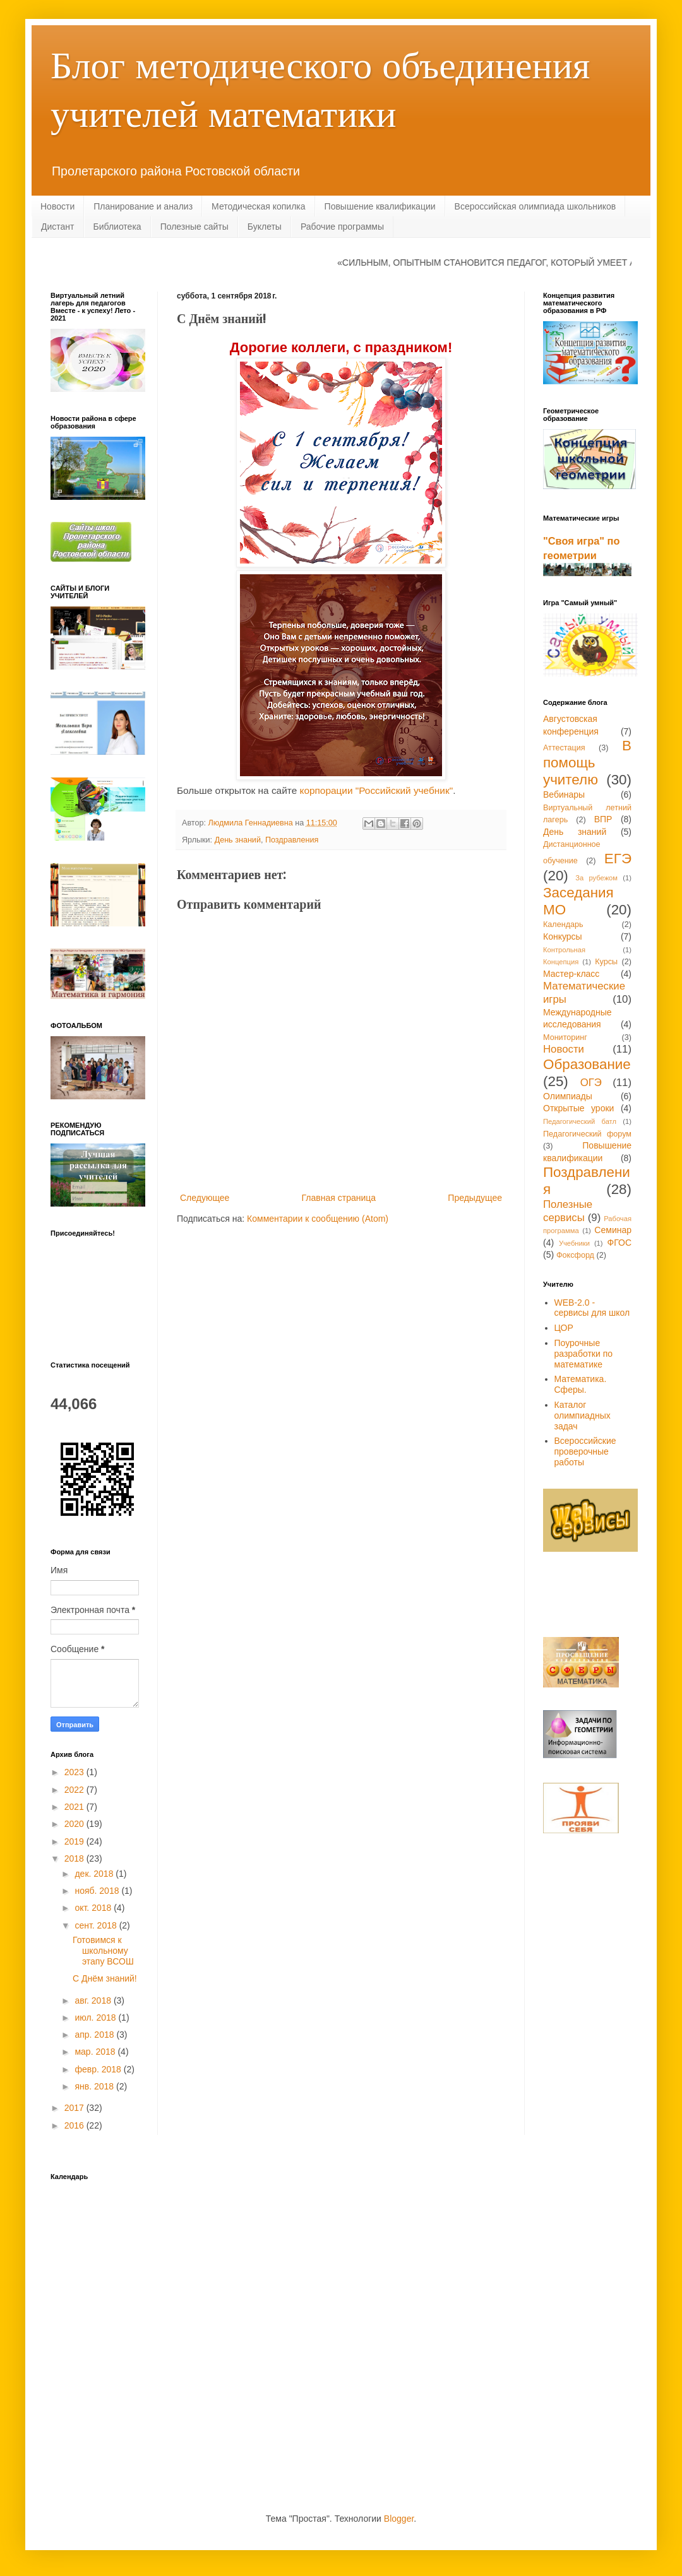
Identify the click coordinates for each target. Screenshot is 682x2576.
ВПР (603, 819)
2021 (75, 1807)
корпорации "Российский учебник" (376, 790)
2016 (75, 2125)
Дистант (58, 227)
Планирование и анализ (143, 206)
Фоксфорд (575, 1255)
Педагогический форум (587, 1134)
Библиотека (117, 227)
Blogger (399, 2519)
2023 (75, 1772)
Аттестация (564, 747)
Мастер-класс (571, 974)
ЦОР (563, 1328)
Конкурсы (562, 936)
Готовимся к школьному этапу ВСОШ (103, 1950)
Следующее (204, 1198)
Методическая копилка (259, 206)
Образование (587, 1064)
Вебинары (564, 794)
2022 (75, 1790)
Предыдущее (475, 1198)
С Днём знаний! (105, 1978)
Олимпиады (567, 1096)
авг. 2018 (94, 2000)
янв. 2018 (95, 2086)
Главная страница (339, 1198)
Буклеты (265, 227)
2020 (75, 1824)
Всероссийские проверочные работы (585, 1451)
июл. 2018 (96, 2017)
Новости (57, 206)
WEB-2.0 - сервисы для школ (592, 1307)
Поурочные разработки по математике (583, 1353)
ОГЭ (591, 1083)
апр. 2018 (95, 2034)
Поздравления (291, 840)
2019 (75, 1841)
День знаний (238, 840)
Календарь (563, 924)
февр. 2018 (99, 2069)
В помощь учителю (587, 763)
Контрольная (564, 950)
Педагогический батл (579, 1121)
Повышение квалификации (380, 206)
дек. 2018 (95, 1874)
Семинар (612, 1230)
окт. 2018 (94, 1908)
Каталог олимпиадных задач (582, 1415)
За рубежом (596, 878)
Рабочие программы (342, 227)
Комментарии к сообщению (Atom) (317, 1219)
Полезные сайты (194, 227)
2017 (75, 2108)
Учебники (574, 1243)
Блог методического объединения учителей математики (320, 87)
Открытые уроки (578, 1108)
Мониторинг (565, 1037)
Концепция (560, 962)
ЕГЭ (617, 858)
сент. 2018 (97, 1925)
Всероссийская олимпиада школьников (535, 206)
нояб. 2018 (98, 1891)
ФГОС (619, 1243)
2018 (75, 1858)
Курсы (606, 961)
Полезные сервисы (567, 1211)
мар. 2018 (96, 2052)
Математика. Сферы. (580, 1384)
